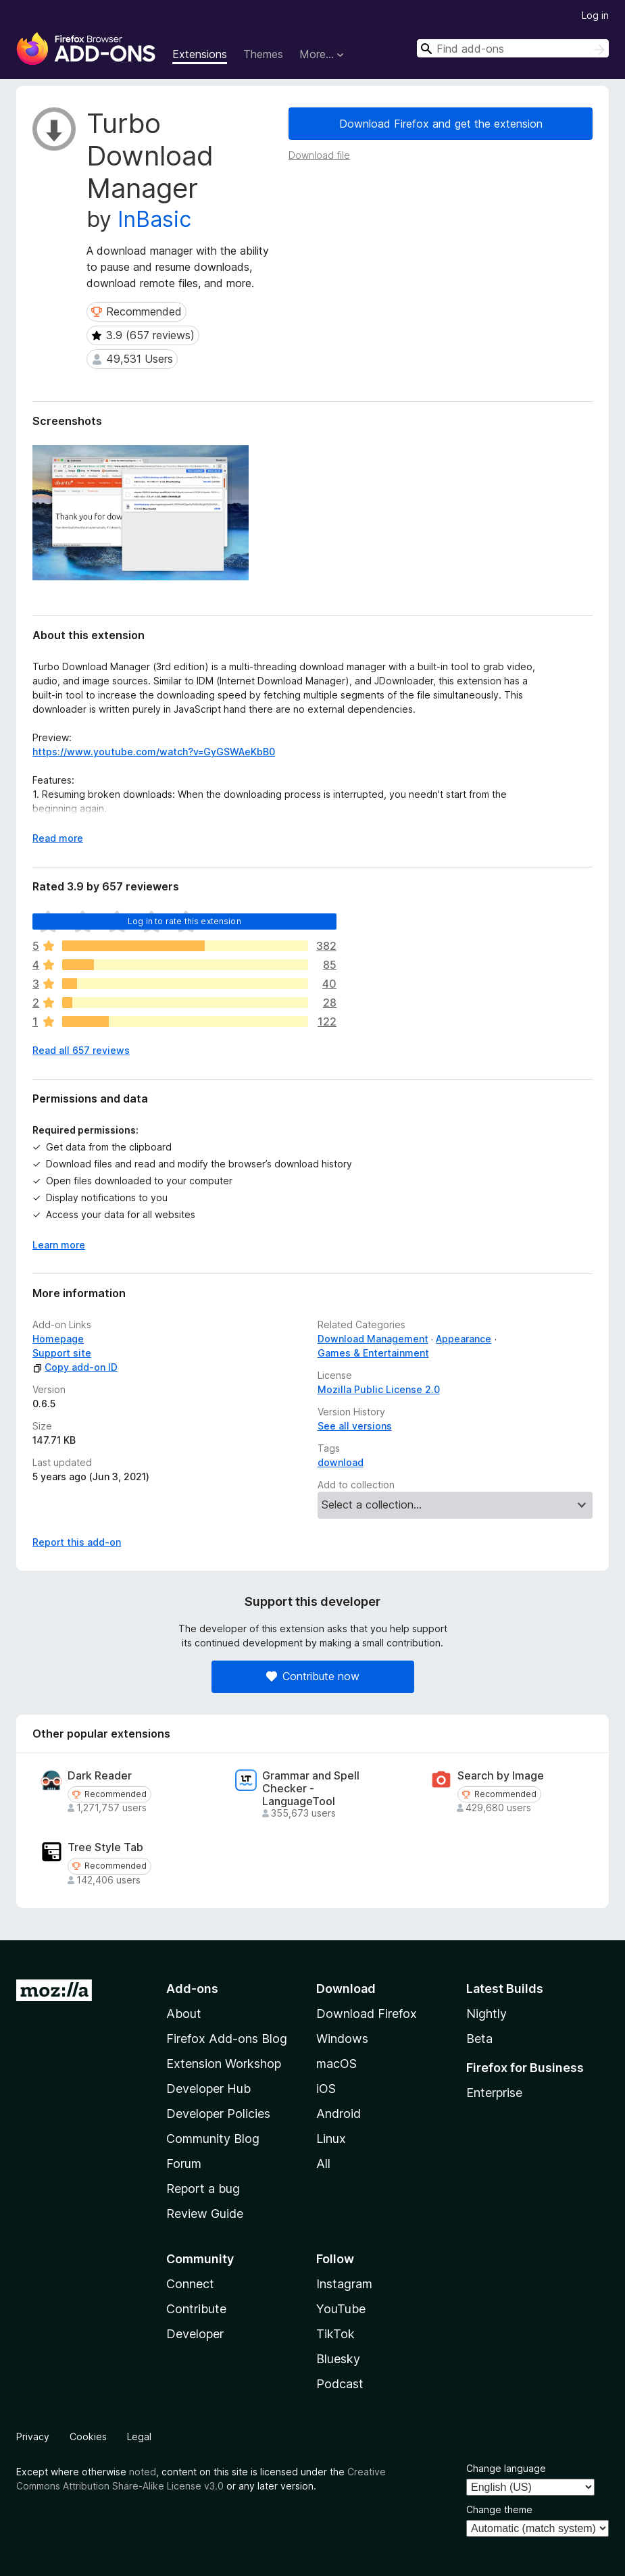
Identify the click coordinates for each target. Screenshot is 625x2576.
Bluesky (338, 2359)
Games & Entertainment (373, 1353)
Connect (190, 2284)
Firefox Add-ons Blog (226, 2038)
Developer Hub (208, 2088)
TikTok (335, 2334)
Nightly (486, 2013)
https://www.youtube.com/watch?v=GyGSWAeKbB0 (153, 751)
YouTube (341, 2309)
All (323, 2163)
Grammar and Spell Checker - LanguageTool (310, 1788)
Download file (319, 155)
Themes (263, 54)
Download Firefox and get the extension (441, 123)
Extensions (199, 54)
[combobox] (513, 48)
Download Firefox (366, 2013)
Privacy (32, 2436)
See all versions (355, 1426)
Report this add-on (76, 1542)
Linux (331, 2138)
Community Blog (212, 2138)
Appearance (463, 1338)
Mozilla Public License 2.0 (379, 1389)
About (183, 2013)
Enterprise (494, 2093)
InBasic (154, 219)
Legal (139, 2436)
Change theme (499, 2509)
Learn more (58, 1245)
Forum (183, 2163)
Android (338, 2113)
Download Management (373, 1338)
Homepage (58, 1338)
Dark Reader (100, 1775)
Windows (342, 2038)
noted (142, 2471)
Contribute (196, 2309)
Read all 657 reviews (81, 1050)
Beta (479, 2038)
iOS (326, 2088)
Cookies (88, 2436)
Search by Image (500, 1775)
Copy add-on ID (75, 1367)
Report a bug (203, 2188)
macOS (336, 2063)
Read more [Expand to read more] (57, 838)
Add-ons (192, 1988)
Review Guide (204, 2213)
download (341, 1462)
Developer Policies (218, 2113)
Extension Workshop (223, 2063)
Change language (506, 2468)
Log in (595, 15)
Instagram (344, 2284)
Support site (61, 1353)
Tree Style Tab (105, 1847)
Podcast (340, 2384)
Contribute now (312, 1676)
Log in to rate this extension (184, 921)
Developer (195, 2334)
